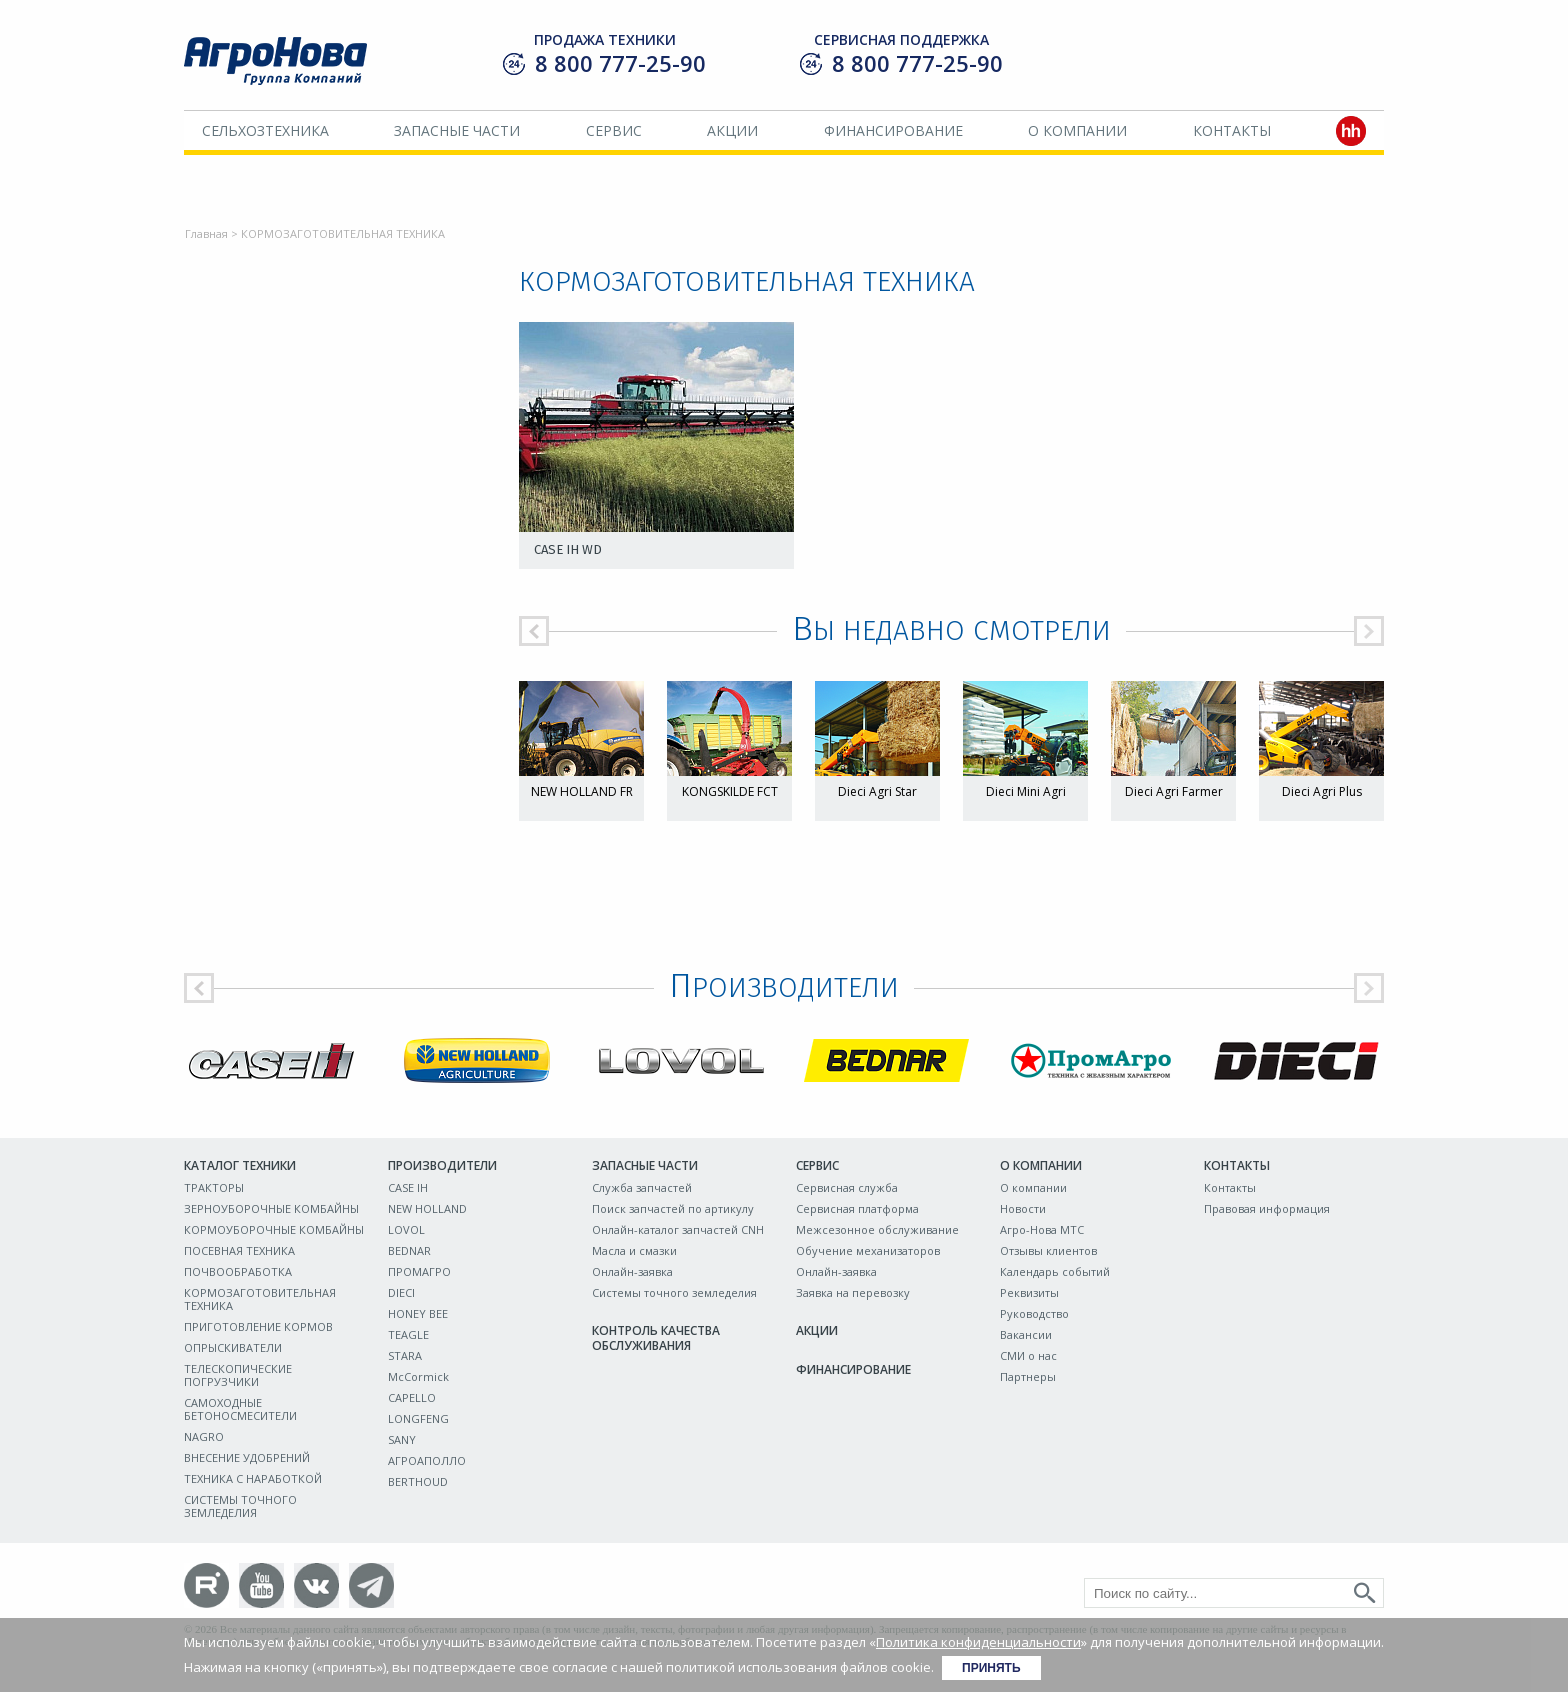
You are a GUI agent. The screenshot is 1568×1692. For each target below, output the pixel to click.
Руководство (1034, 1313)
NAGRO (204, 1436)
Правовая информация (1267, 1208)
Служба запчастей (642, 1187)
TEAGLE (408, 1334)
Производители (442, 1165)
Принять (991, 1668)
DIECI (401, 1292)
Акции (732, 130)
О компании (1077, 130)
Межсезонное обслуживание (877, 1229)
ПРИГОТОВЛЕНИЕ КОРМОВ (258, 1326)
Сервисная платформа (857, 1208)
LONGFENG (418, 1418)
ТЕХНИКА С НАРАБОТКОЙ (253, 1478)
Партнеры (1028, 1376)
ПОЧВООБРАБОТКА (238, 1271)
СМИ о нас (1028, 1355)
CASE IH (408, 1187)
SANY (402, 1439)
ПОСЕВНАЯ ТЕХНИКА (239, 1250)
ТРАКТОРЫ (214, 1187)
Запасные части (457, 130)
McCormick (418, 1376)
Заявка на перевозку (853, 1292)
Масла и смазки (634, 1250)
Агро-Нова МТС (1042, 1229)
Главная (206, 233)
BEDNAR (409, 1250)
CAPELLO (412, 1397)
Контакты (1232, 130)
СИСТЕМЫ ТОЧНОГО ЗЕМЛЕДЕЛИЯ (240, 1506)
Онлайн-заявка (632, 1271)
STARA (405, 1355)
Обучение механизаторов (868, 1250)
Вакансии (1026, 1334)
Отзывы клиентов (1048, 1250)
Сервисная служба (847, 1187)
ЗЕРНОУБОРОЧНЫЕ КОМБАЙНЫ (271, 1208)
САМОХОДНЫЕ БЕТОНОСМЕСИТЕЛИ (240, 1409)
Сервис (614, 130)
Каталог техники (240, 1165)
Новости (1023, 1208)
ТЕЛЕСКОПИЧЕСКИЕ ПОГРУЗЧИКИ (238, 1375)
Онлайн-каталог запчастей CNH (678, 1229)
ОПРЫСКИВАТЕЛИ (233, 1347)
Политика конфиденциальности (978, 1642)
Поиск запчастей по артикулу (673, 1208)
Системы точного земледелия (674, 1292)
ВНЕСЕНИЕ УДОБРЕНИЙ (247, 1457)
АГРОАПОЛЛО (427, 1460)
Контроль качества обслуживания (656, 1338)
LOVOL (406, 1229)
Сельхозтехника (265, 130)
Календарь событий (1055, 1271)
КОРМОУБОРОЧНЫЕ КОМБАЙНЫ (274, 1229)
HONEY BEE (418, 1313)
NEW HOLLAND (427, 1208)
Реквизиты (1029, 1292)
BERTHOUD (418, 1481)
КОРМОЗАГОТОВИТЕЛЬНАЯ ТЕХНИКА (260, 1299)
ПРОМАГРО (419, 1271)
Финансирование (893, 130)
